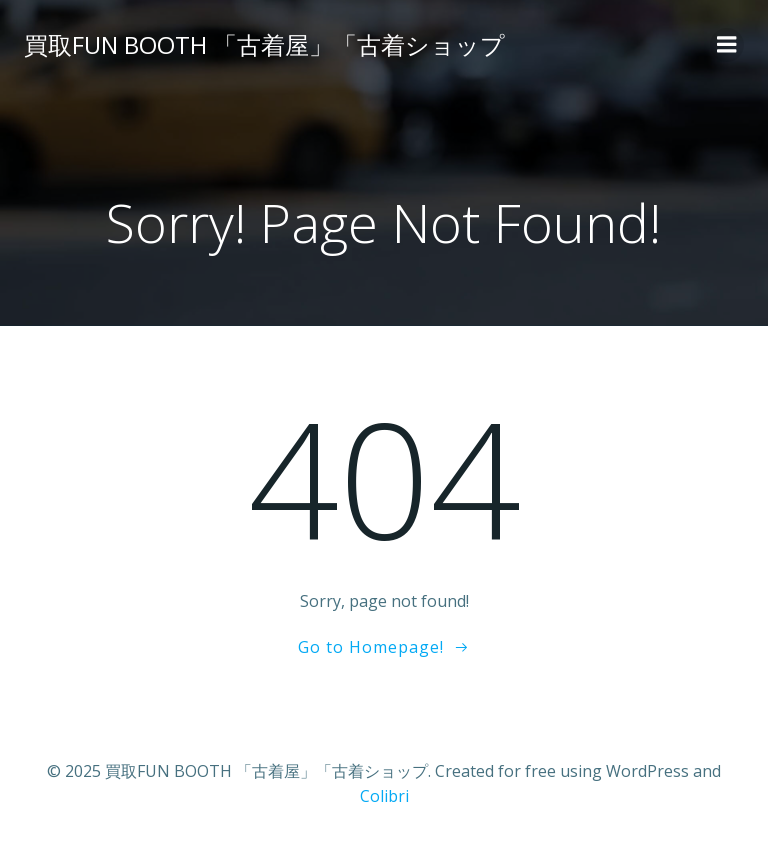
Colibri (384, 796)
